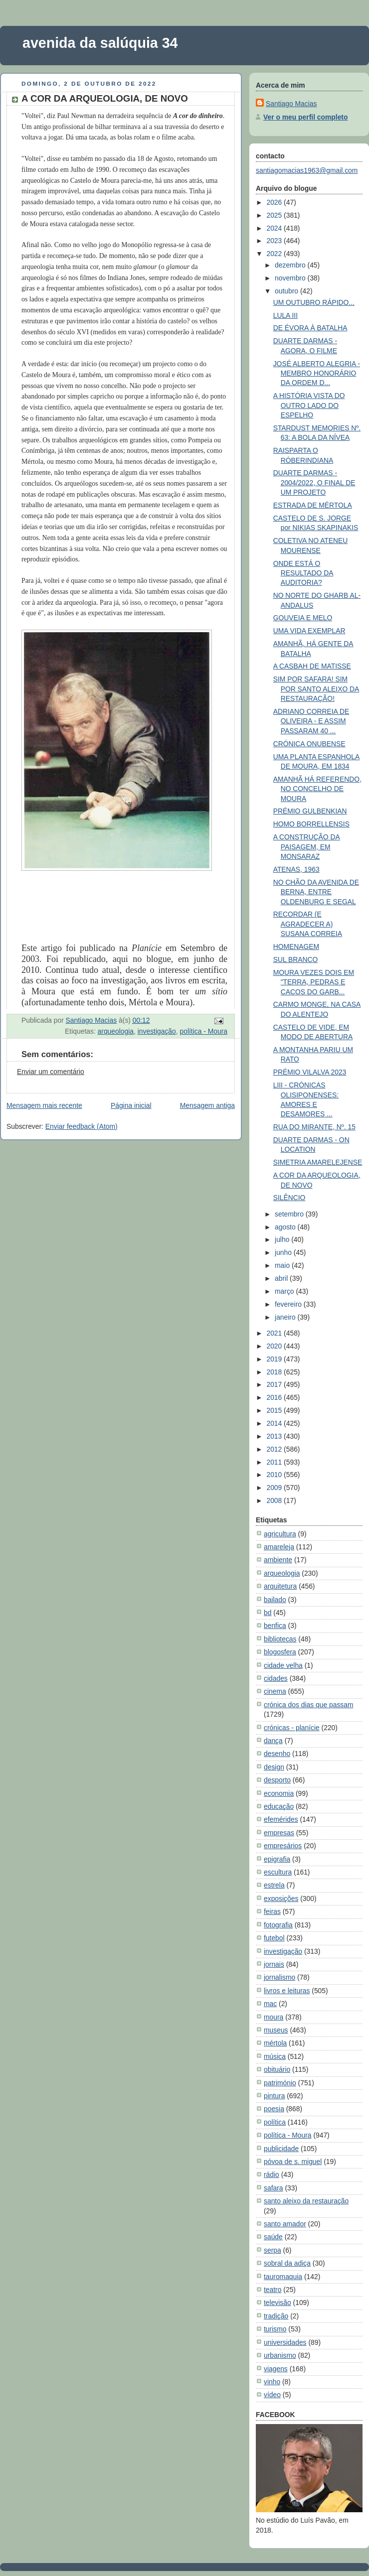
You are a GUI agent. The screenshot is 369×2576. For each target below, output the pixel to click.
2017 (275, 1384)
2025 (275, 215)
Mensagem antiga (207, 1105)
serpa (272, 2250)
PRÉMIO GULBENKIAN (310, 811)
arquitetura (280, 1586)
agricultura (280, 1534)
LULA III (285, 315)
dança (273, 1741)
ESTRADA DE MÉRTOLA (312, 505)
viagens (276, 2369)
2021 (275, 1333)
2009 (275, 1487)
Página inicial (131, 1105)
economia (279, 1793)
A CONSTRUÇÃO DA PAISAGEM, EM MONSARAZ (306, 846)
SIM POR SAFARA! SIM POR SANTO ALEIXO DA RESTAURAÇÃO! (316, 688)
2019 (275, 1359)
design (274, 1767)
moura (273, 2017)
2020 (275, 1346)
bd (267, 1613)
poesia (274, 2109)
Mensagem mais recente (44, 1105)
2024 (275, 228)
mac (270, 2004)
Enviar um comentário (50, 1072)
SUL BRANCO (295, 959)
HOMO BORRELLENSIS (311, 824)
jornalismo (279, 1977)
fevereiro (289, 1304)
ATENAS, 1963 (296, 869)
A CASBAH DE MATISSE (312, 666)
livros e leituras (287, 1991)
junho (284, 1252)
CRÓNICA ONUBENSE (309, 744)
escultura (278, 1872)
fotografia (278, 1925)
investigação (157, 1031)
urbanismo (280, 2355)
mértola (275, 2043)
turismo (275, 2329)
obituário (277, 2069)
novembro (291, 278)
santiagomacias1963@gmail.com (307, 170)
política (275, 2122)
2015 (275, 1410)
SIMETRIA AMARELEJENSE (318, 1162)
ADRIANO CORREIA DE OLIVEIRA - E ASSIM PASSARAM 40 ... (311, 721)
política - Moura (203, 1031)
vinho (272, 2382)
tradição (276, 2316)
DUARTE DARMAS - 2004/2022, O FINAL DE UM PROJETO (314, 482)
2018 (275, 1372)
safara (273, 2188)
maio (283, 1265)
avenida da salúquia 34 (100, 43)
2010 (275, 1475)
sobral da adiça (287, 2263)
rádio (271, 2174)
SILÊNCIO (289, 1198)
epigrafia (277, 1859)
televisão (277, 2302)
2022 (275, 254)
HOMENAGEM (296, 946)
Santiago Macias (291, 104)
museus (276, 2030)
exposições (281, 1898)
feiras (272, 1911)
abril (282, 1278)
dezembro (291, 265)
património (280, 2083)
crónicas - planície (292, 1728)
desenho (277, 1754)
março (285, 1291)
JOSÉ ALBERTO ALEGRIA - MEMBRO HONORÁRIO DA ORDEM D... (316, 373)
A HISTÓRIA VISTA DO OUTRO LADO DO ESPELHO (309, 405)
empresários (283, 1846)
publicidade (281, 2149)
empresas (279, 1833)
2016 (275, 1397)
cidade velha (283, 1665)
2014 (275, 1423)
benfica (275, 1625)
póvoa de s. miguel (293, 2162)
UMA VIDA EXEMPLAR (309, 631)
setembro (290, 1214)
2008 (275, 1500)
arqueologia (116, 1031)
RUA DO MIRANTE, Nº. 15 (314, 1127)
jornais (274, 1964)
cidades (276, 1678)
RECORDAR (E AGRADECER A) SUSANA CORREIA (307, 924)
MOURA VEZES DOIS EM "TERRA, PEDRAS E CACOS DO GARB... (314, 982)
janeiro (286, 1317)
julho (283, 1239)
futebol (274, 1938)
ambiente (278, 1560)
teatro (272, 2290)
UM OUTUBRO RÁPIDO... (314, 302)
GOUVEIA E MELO (303, 618)
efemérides (281, 1819)
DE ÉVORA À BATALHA (310, 328)
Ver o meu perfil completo (305, 117)
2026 (275, 202)
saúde (273, 2237)
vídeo (272, 2395)
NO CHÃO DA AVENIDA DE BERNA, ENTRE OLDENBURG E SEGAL (316, 892)
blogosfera (280, 1652)
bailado (275, 1600)
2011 (275, 1462)
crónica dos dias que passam (309, 1705)
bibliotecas (280, 1639)
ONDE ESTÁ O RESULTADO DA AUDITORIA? (303, 573)
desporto (277, 1780)
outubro (287, 291)
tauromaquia (283, 2277)
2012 (275, 1449)
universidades (285, 2342)
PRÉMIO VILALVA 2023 (310, 1072)
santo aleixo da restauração (306, 2201)
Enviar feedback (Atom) (81, 1126)
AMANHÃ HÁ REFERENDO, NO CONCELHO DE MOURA (317, 789)
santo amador (285, 2224)
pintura (274, 2096)
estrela (274, 1885)
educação (279, 1806)
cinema (275, 1691)
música (275, 2056)
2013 (275, 1436)
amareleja (279, 1547)
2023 (275, 241)
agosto (286, 1227)
